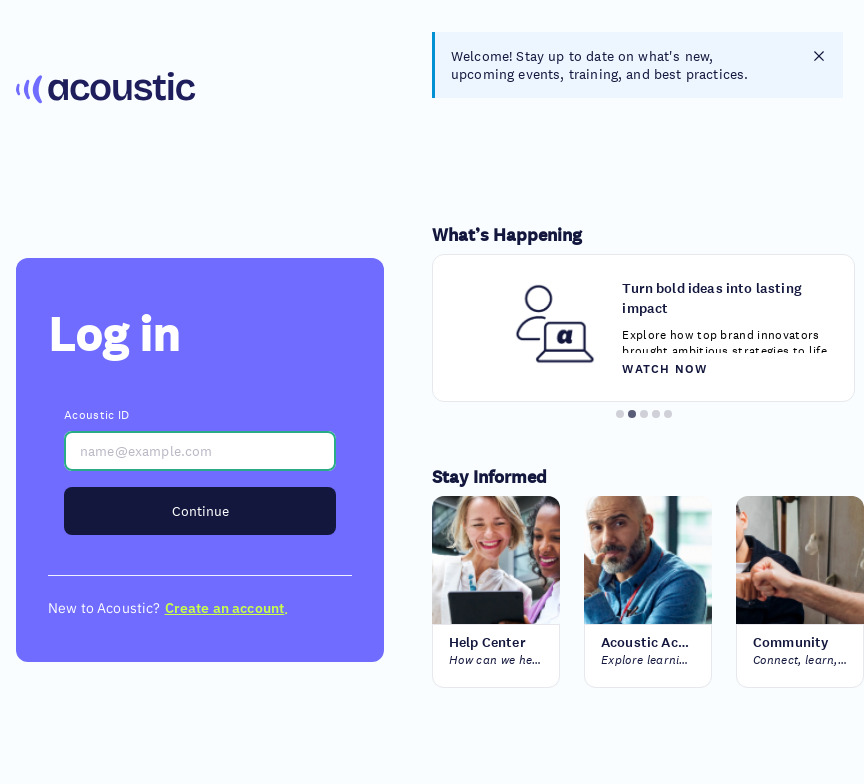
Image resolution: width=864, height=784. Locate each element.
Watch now (664, 368)
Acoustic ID (97, 415)
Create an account (225, 608)
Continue (200, 511)
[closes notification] (819, 56)
